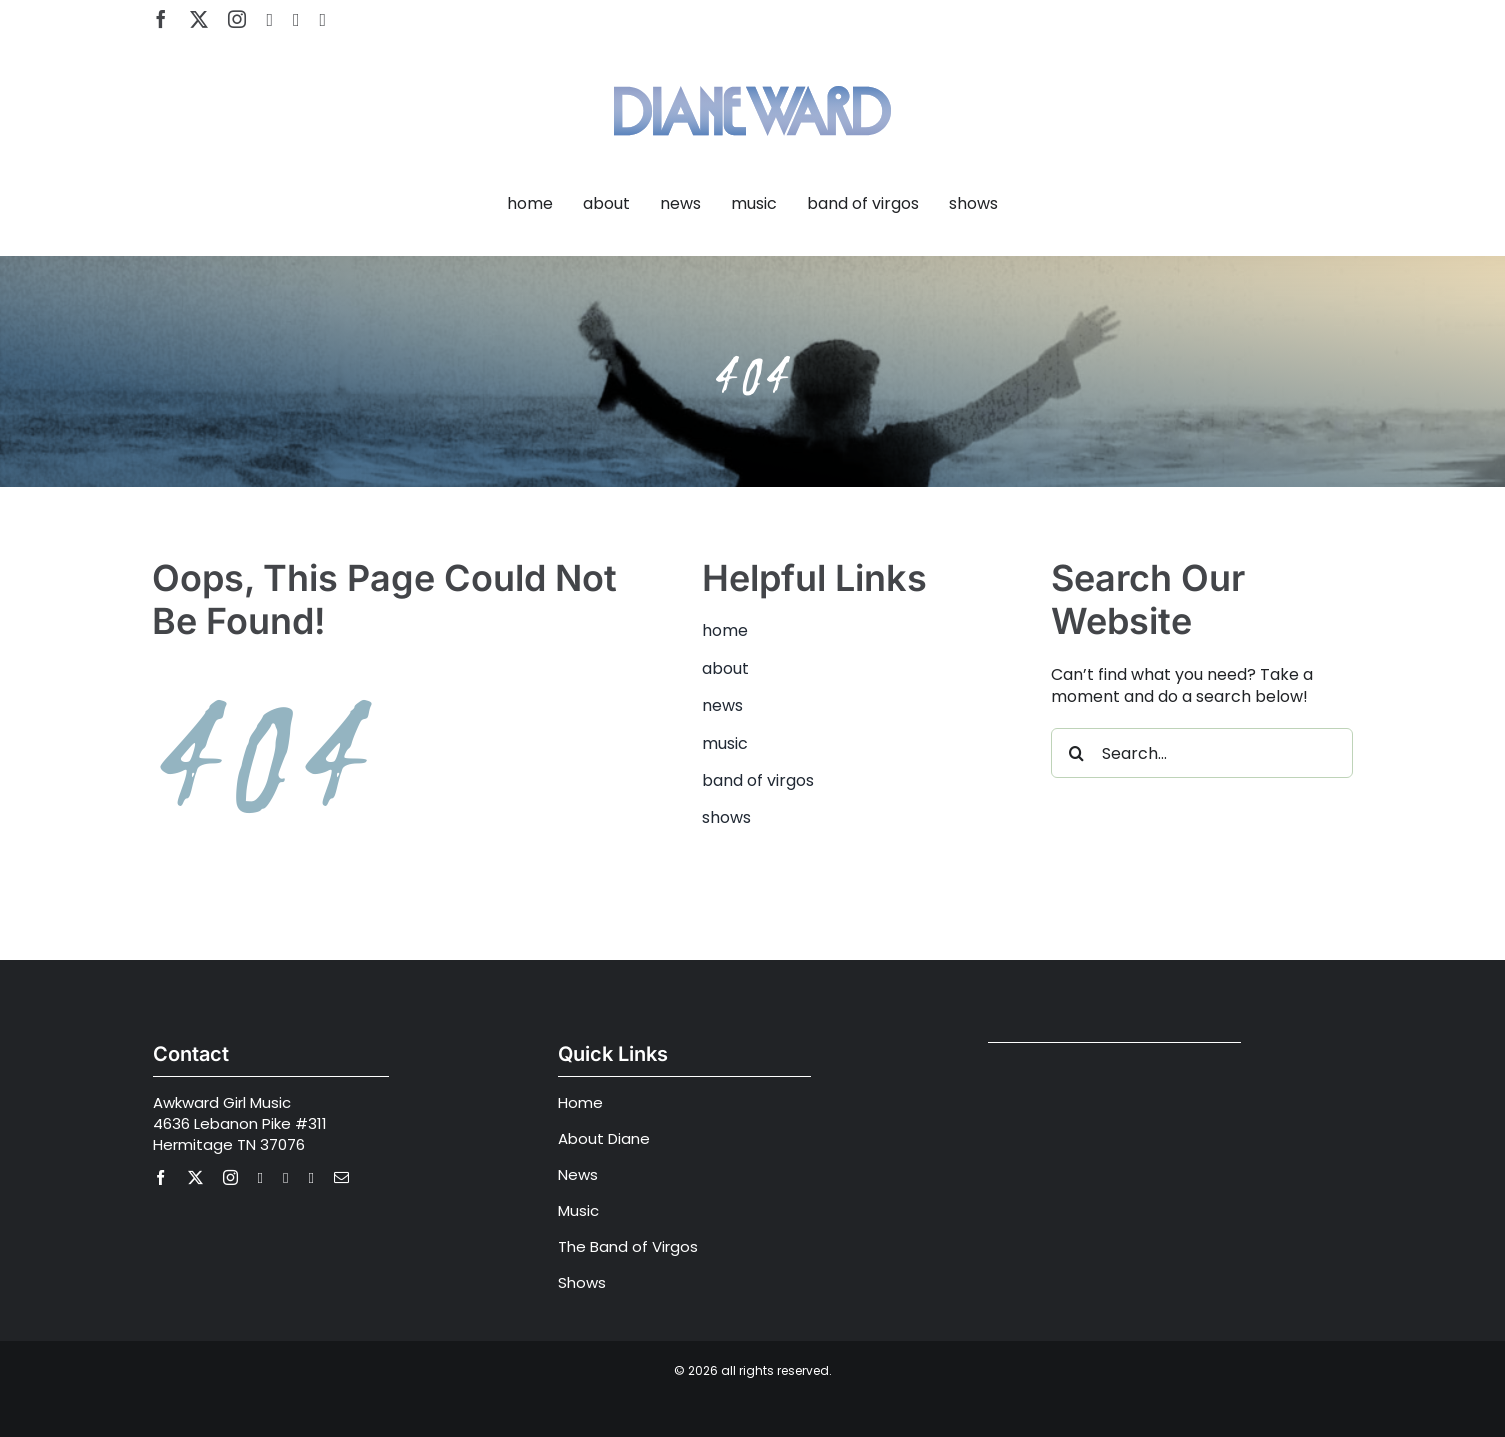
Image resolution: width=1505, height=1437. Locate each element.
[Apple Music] (323, 20)
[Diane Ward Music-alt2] (752, 73)
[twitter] (199, 19)
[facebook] (161, 19)
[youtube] (269, 20)
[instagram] (237, 19)
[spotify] (296, 20)
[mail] (341, 1177)
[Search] (1076, 753)
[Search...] (1202, 753)
